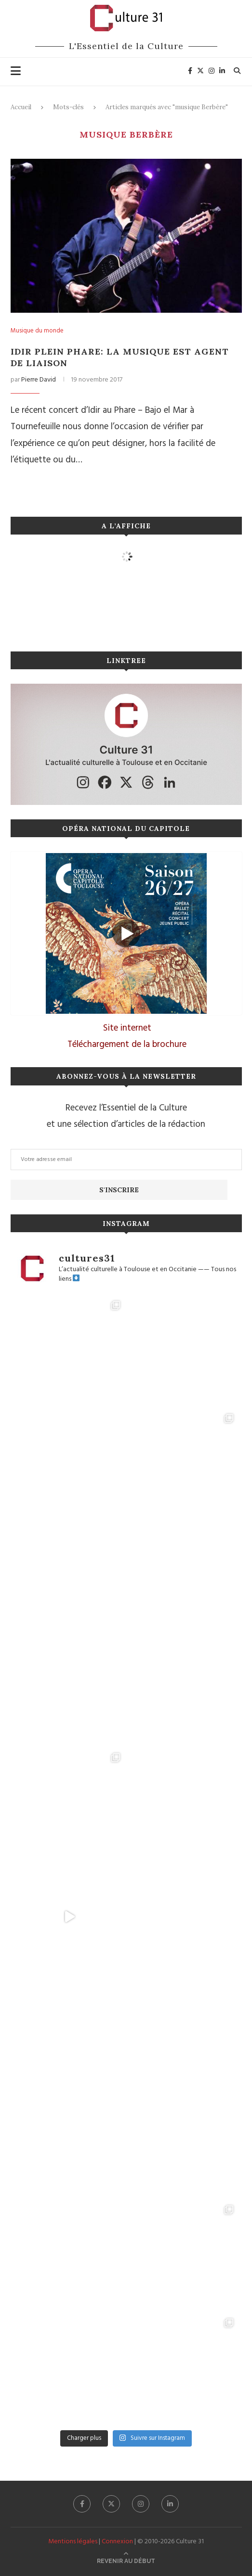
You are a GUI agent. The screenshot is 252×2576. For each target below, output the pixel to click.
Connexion (117, 2541)
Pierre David (38, 379)
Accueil (21, 107)
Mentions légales (72, 2541)
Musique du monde (37, 331)
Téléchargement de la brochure (126, 1044)
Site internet (127, 1028)
